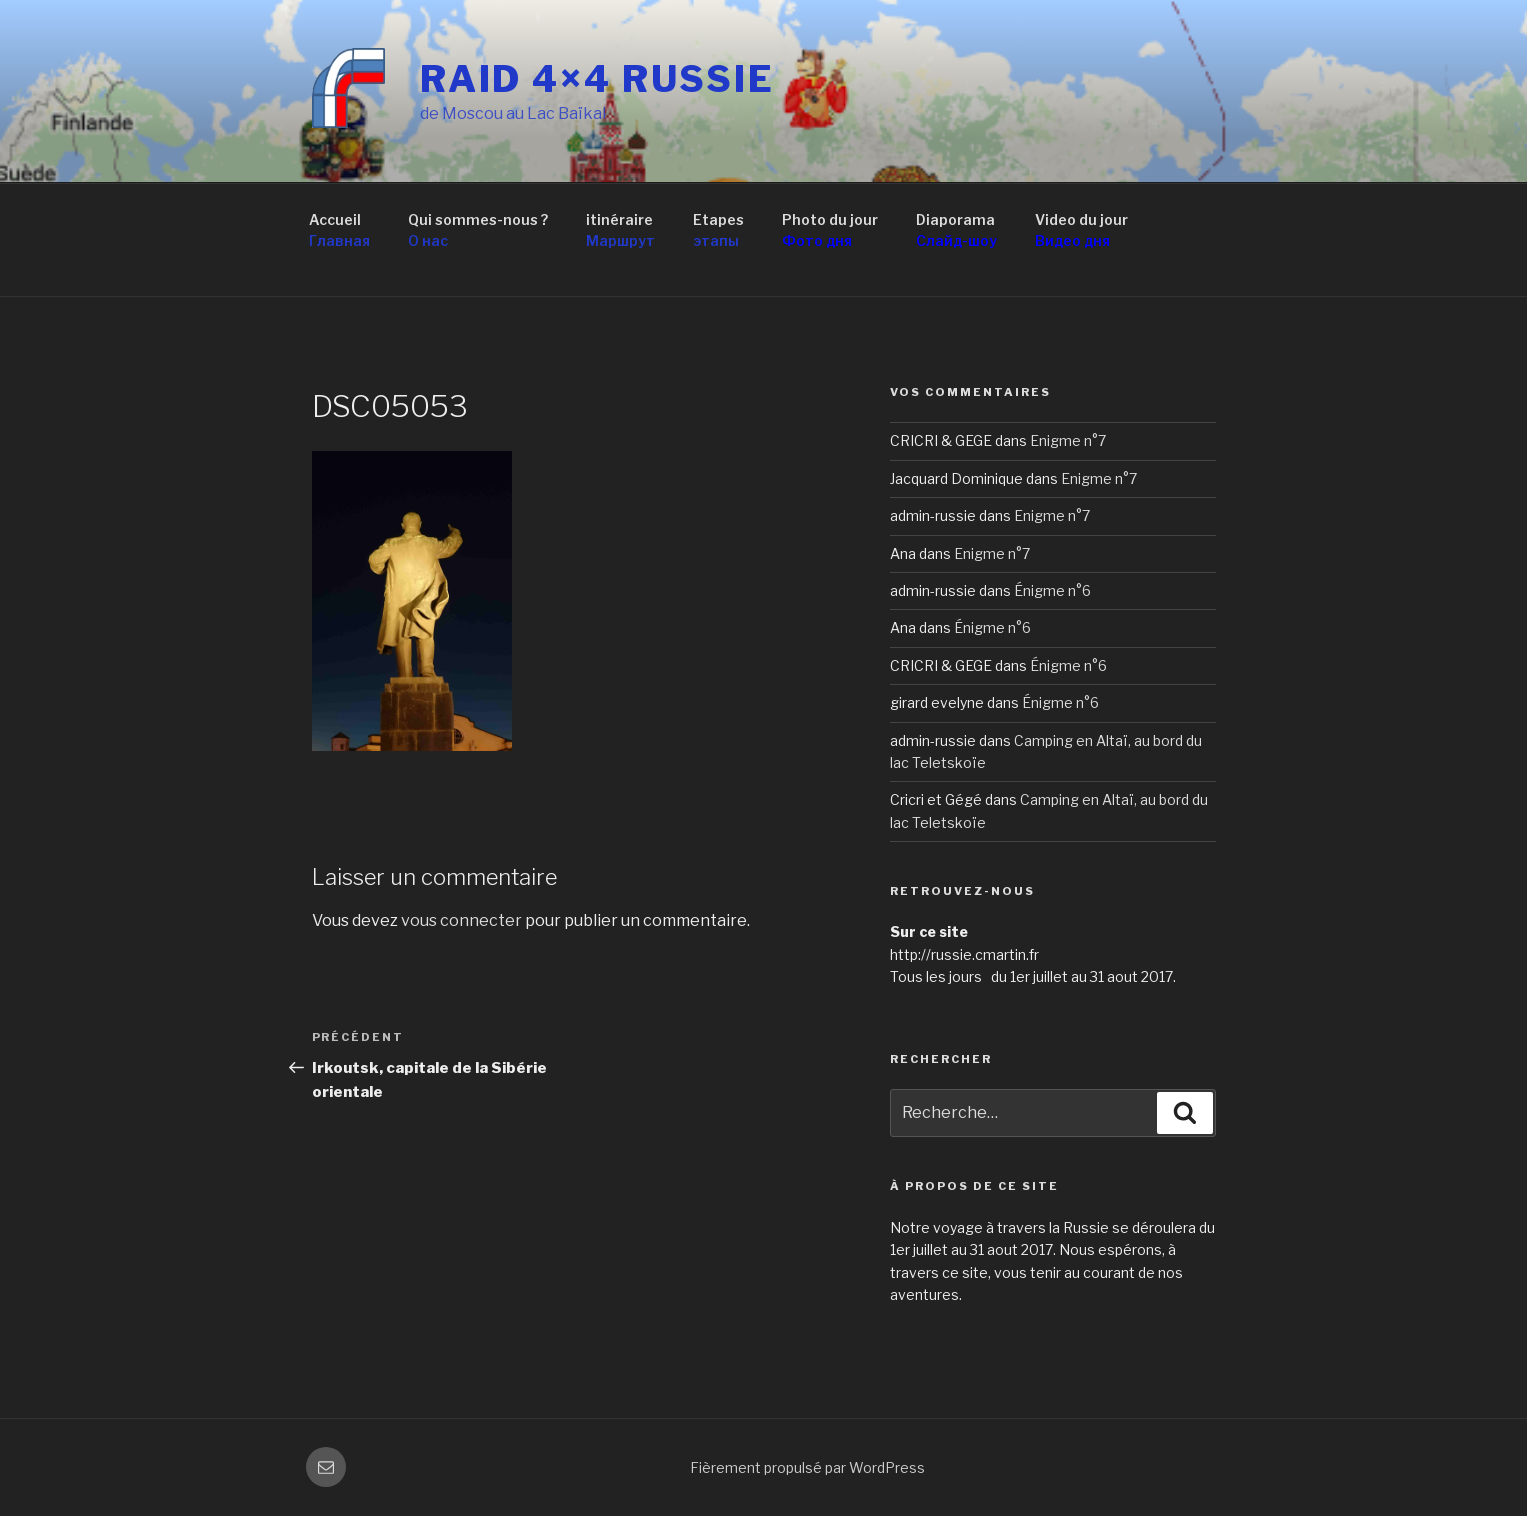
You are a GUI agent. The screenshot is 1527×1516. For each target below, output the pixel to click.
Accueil (339, 231)
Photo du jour (830, 231)
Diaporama (956, 231)
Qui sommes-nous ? (478, 231)
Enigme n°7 (1068, 440)
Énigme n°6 (1052, 590)
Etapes (718, 231)
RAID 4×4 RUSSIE (597, 79)
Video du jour (1081, 231)
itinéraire (620, 231)
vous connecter (461, 920)
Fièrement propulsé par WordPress (807, 1467)
